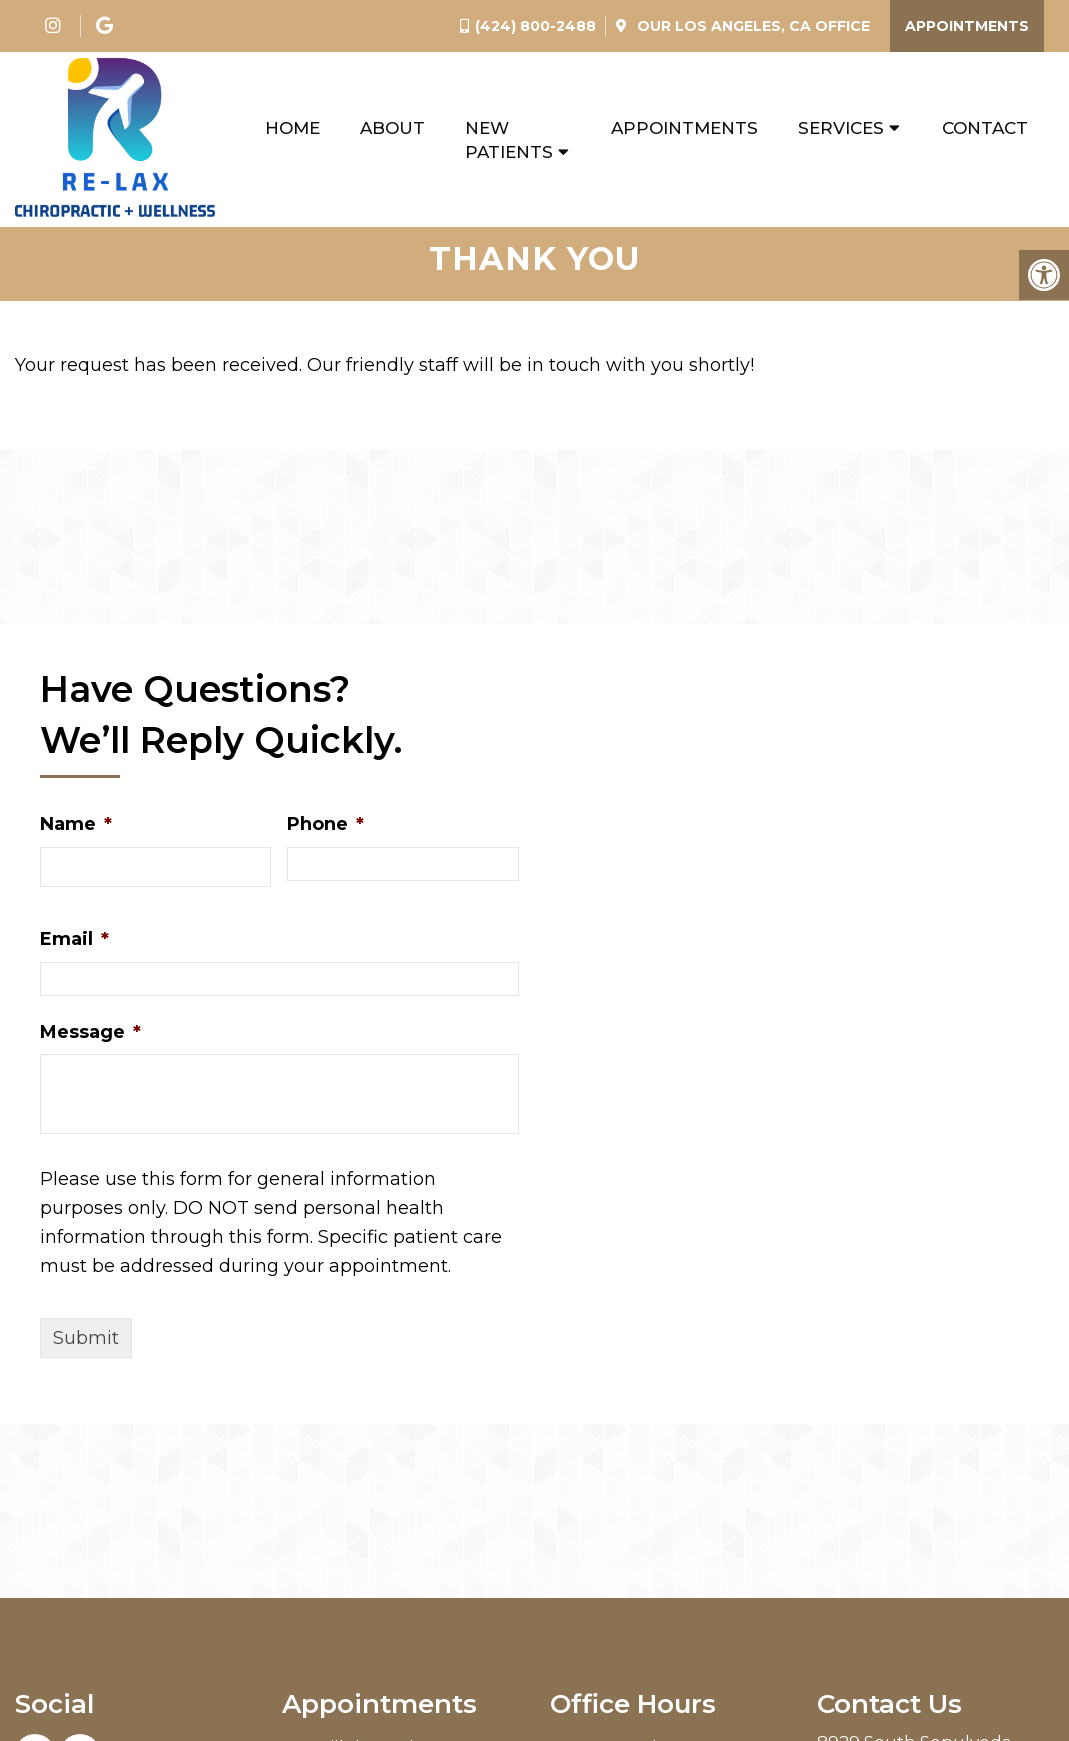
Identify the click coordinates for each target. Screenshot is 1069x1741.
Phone (325, 835)
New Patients (509, 140)
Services (841, 128)
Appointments (967, 26)
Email (74, 950)
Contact (985, 128)
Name (76, 835)
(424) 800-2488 (535, 26)
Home (292, 128)
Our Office (751, 26)
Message (90, 1043)
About (392, 128)
